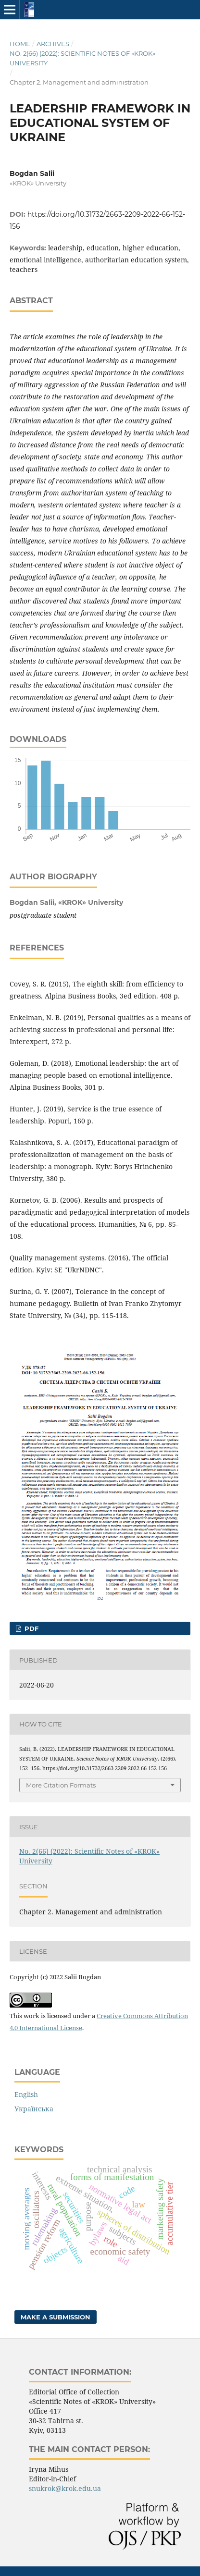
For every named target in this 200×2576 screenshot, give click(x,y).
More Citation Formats (61, 1785)
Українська (33, 2108)
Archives (53, 44)
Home (20, 44)
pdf (30, 1628)
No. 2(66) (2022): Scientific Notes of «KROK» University (82, 58)
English (26, 2094)
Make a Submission (55, 2317)
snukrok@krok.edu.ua (65, 2488)
